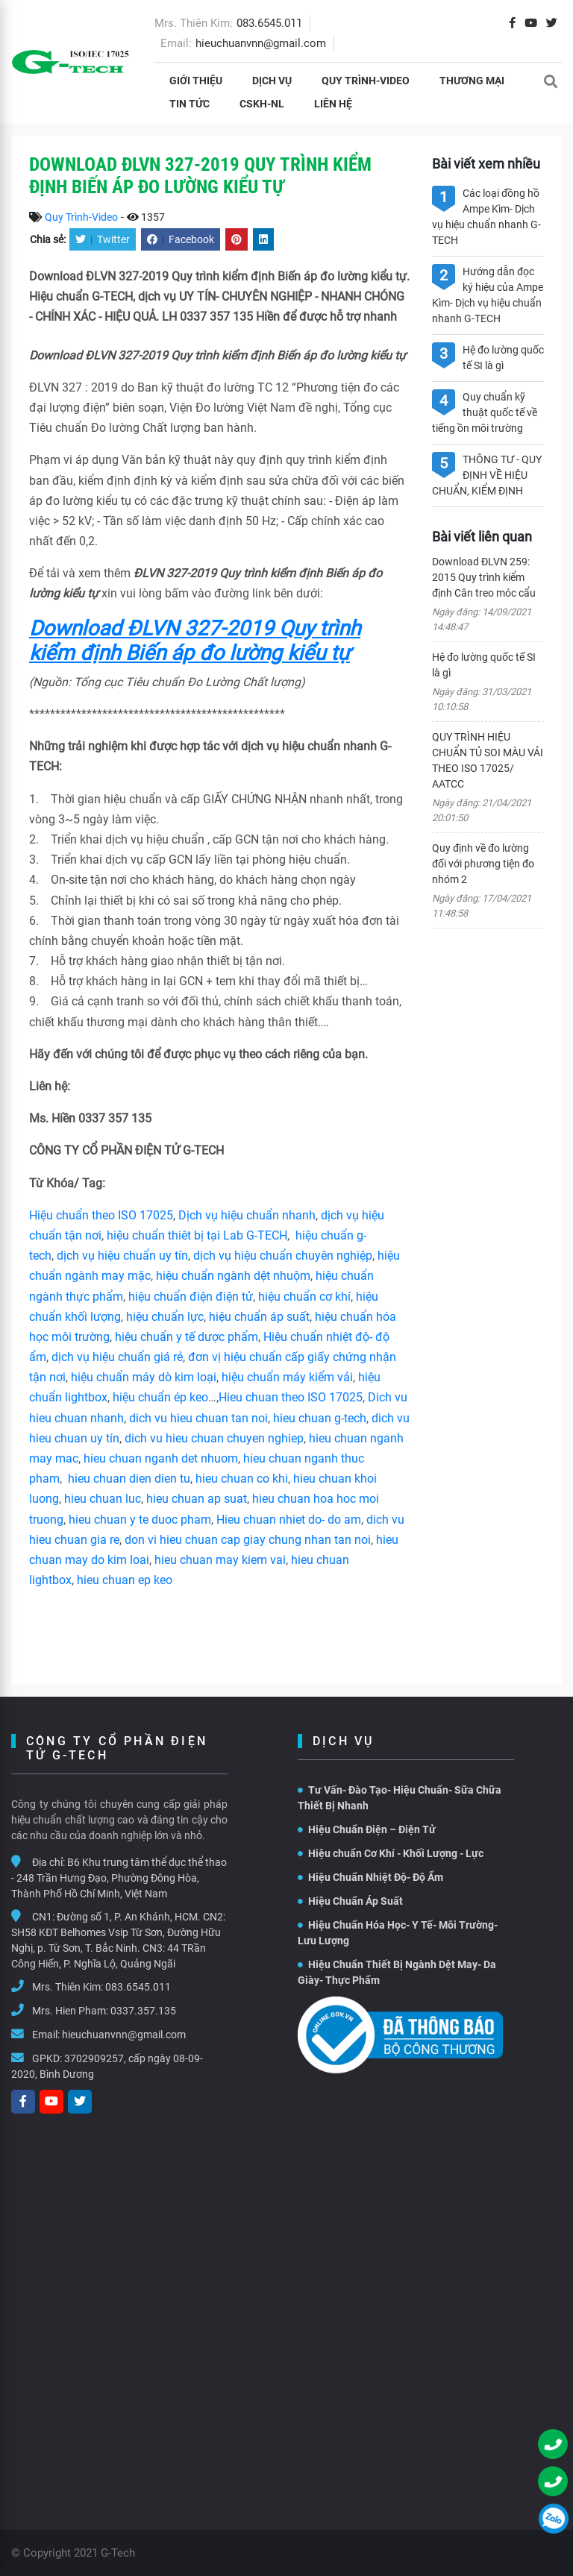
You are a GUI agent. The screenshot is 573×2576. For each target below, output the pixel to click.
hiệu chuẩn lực (165, 1317)
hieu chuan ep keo (124, 1580)
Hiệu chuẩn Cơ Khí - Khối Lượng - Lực (390, 1853)
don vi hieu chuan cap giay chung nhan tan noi (248, 1540)
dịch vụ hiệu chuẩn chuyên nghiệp (282, 1255)
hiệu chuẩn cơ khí (304, 1296)
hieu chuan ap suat (196, 1499)
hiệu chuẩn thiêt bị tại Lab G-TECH (197, 1235)
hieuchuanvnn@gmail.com (260, 43)
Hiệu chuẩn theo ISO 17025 (101, 1215)
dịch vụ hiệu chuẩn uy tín (122, 1255)
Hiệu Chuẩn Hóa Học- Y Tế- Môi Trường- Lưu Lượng (398, 1933)
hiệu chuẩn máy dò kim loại (143, 1377)
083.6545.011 (269, 23)
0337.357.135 (143, 2011)
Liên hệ (333, 104)
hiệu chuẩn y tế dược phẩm (186, 1337)
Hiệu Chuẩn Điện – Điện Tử (367, 1829)
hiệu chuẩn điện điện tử (190, 1296)
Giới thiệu (195, 81)
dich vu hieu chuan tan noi (198, 1418)
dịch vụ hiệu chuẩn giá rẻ (117, 1357)
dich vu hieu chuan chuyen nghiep (214, 1438)
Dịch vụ (272, 81)
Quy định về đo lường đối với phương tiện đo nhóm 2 (483, 863)
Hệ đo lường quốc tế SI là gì (484, 665)
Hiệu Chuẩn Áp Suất (350, 1901)
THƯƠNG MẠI (471, 81)
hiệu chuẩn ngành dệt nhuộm (233, 1276)
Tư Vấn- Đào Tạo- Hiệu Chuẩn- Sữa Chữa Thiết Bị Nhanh (399, 1798)
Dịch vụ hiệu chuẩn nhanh (247, 1215)
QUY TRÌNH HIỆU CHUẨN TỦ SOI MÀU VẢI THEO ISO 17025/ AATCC (487, 760)
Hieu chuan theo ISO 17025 (291, 1397)
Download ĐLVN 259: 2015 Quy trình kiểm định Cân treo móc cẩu (484, 577)
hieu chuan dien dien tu (129, 1478)
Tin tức (189, 104)
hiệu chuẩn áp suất (259, 1317)
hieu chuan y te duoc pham (140, 1519)
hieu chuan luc (102, 1499)
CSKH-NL (261, 104)
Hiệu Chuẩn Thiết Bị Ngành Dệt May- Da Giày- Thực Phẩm (397, 1972)
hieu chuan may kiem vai (220, 1560)
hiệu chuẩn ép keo (160, 1397)
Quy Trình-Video (366, 81)
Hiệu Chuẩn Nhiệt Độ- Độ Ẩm (370, 1877)
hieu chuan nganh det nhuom (159, 1458)
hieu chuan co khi (241, 1478)
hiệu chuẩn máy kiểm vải (287, 1377)
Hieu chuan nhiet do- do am (288, 1519)
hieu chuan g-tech (319, 1418)
